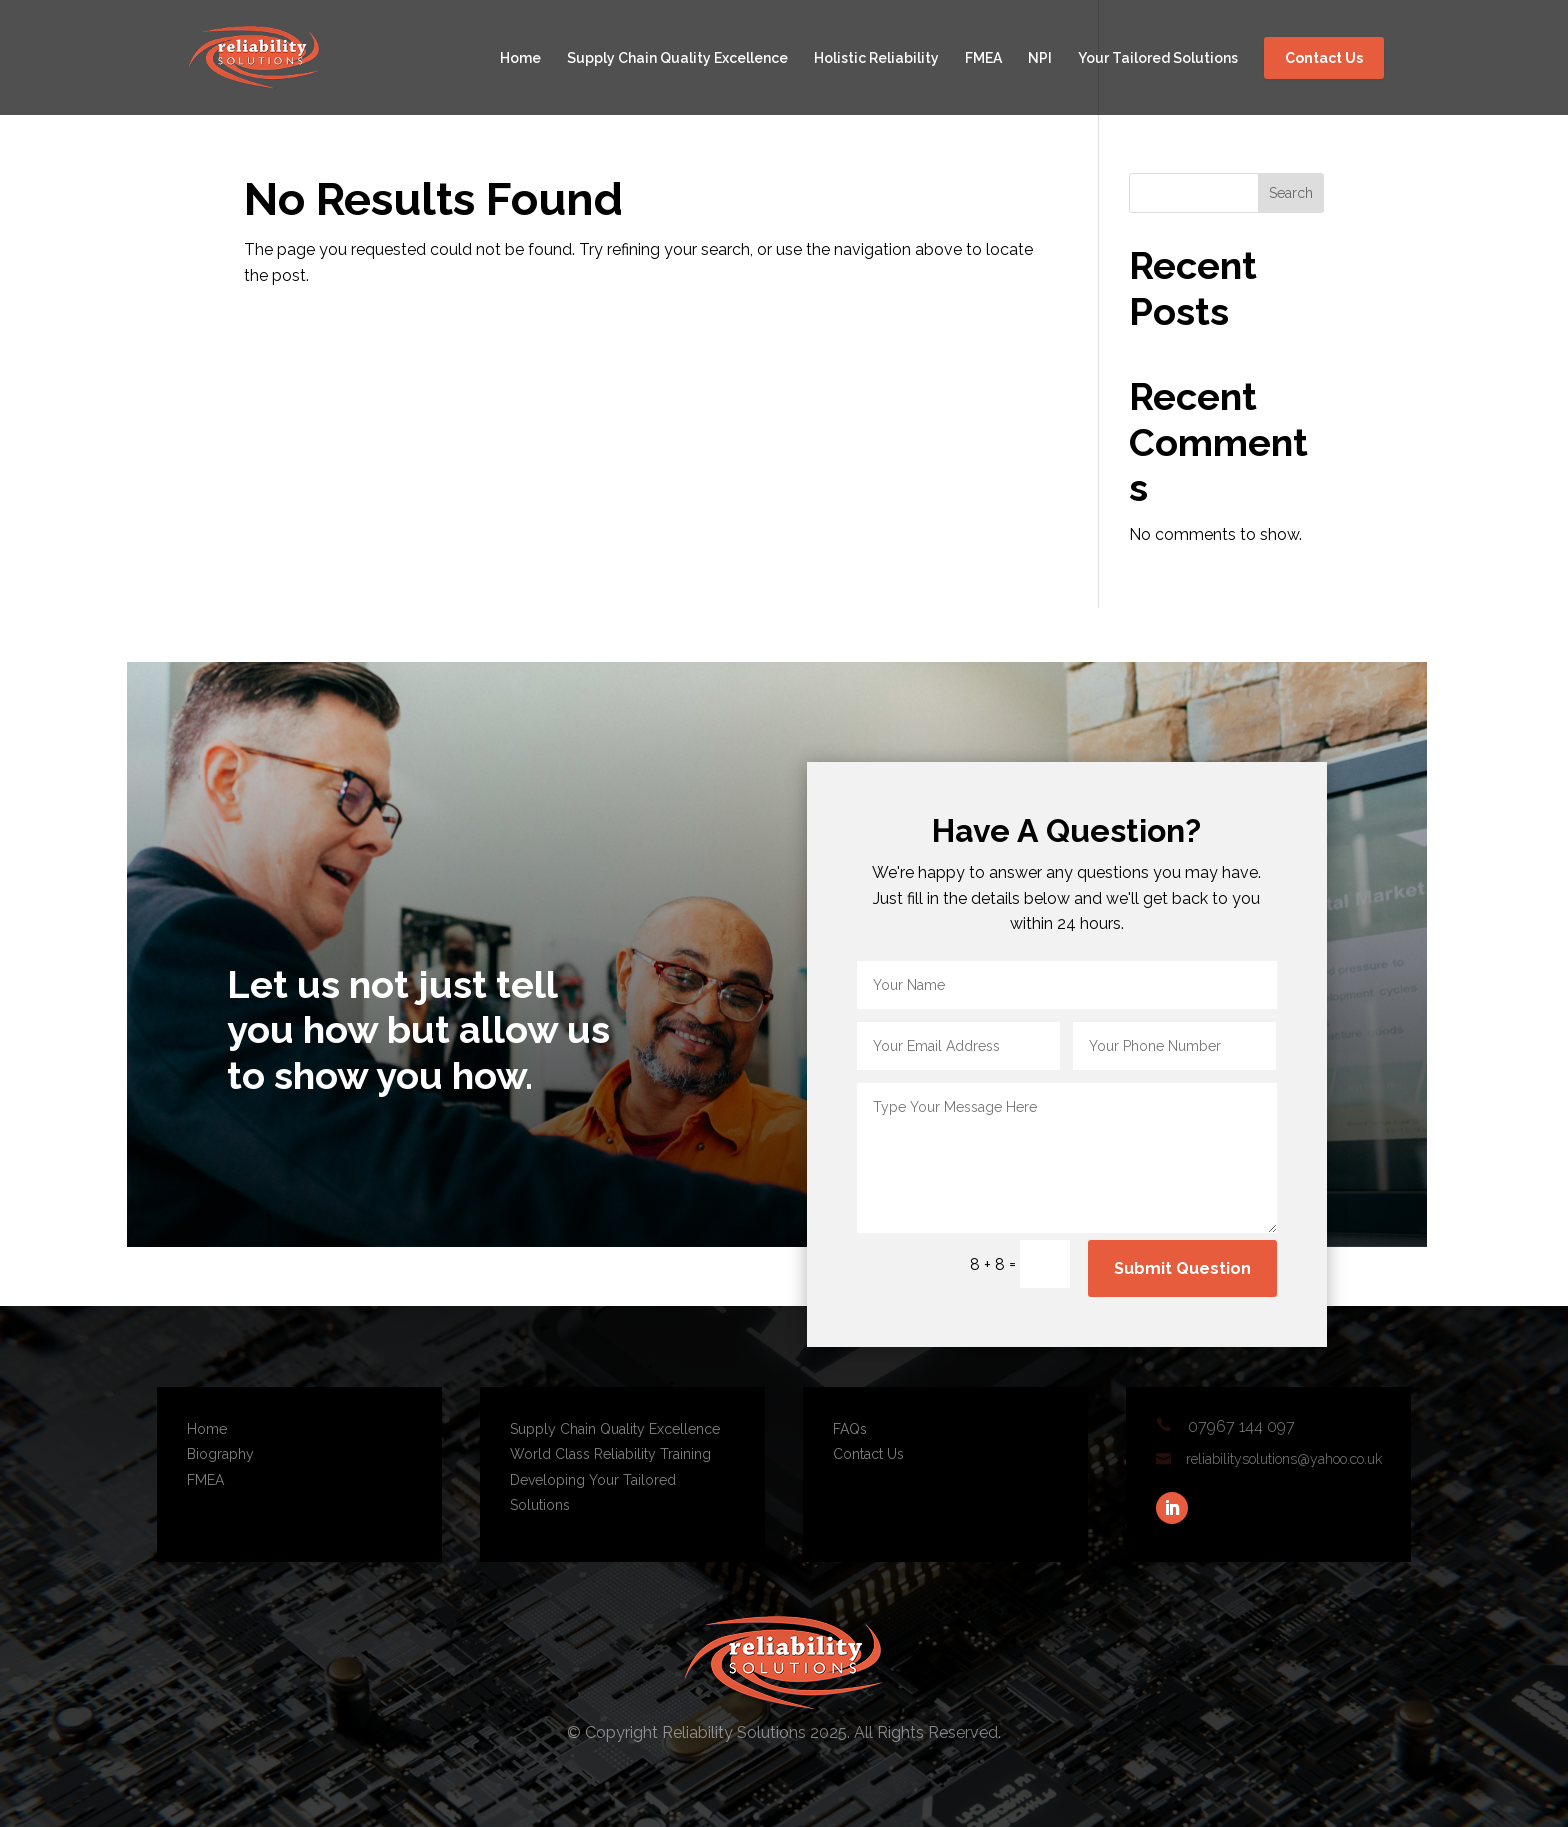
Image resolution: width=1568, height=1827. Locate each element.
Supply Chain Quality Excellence (677, 58)
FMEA (983, 58)
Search (1291, 193)
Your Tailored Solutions (1158, 58)
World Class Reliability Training (610, 1454)
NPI (1040, 58)
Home (520, 58)
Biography (220, 1454)
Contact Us (1324, 58)
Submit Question (1182, 1268)
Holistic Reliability (876, 58)
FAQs (850, 1429)
